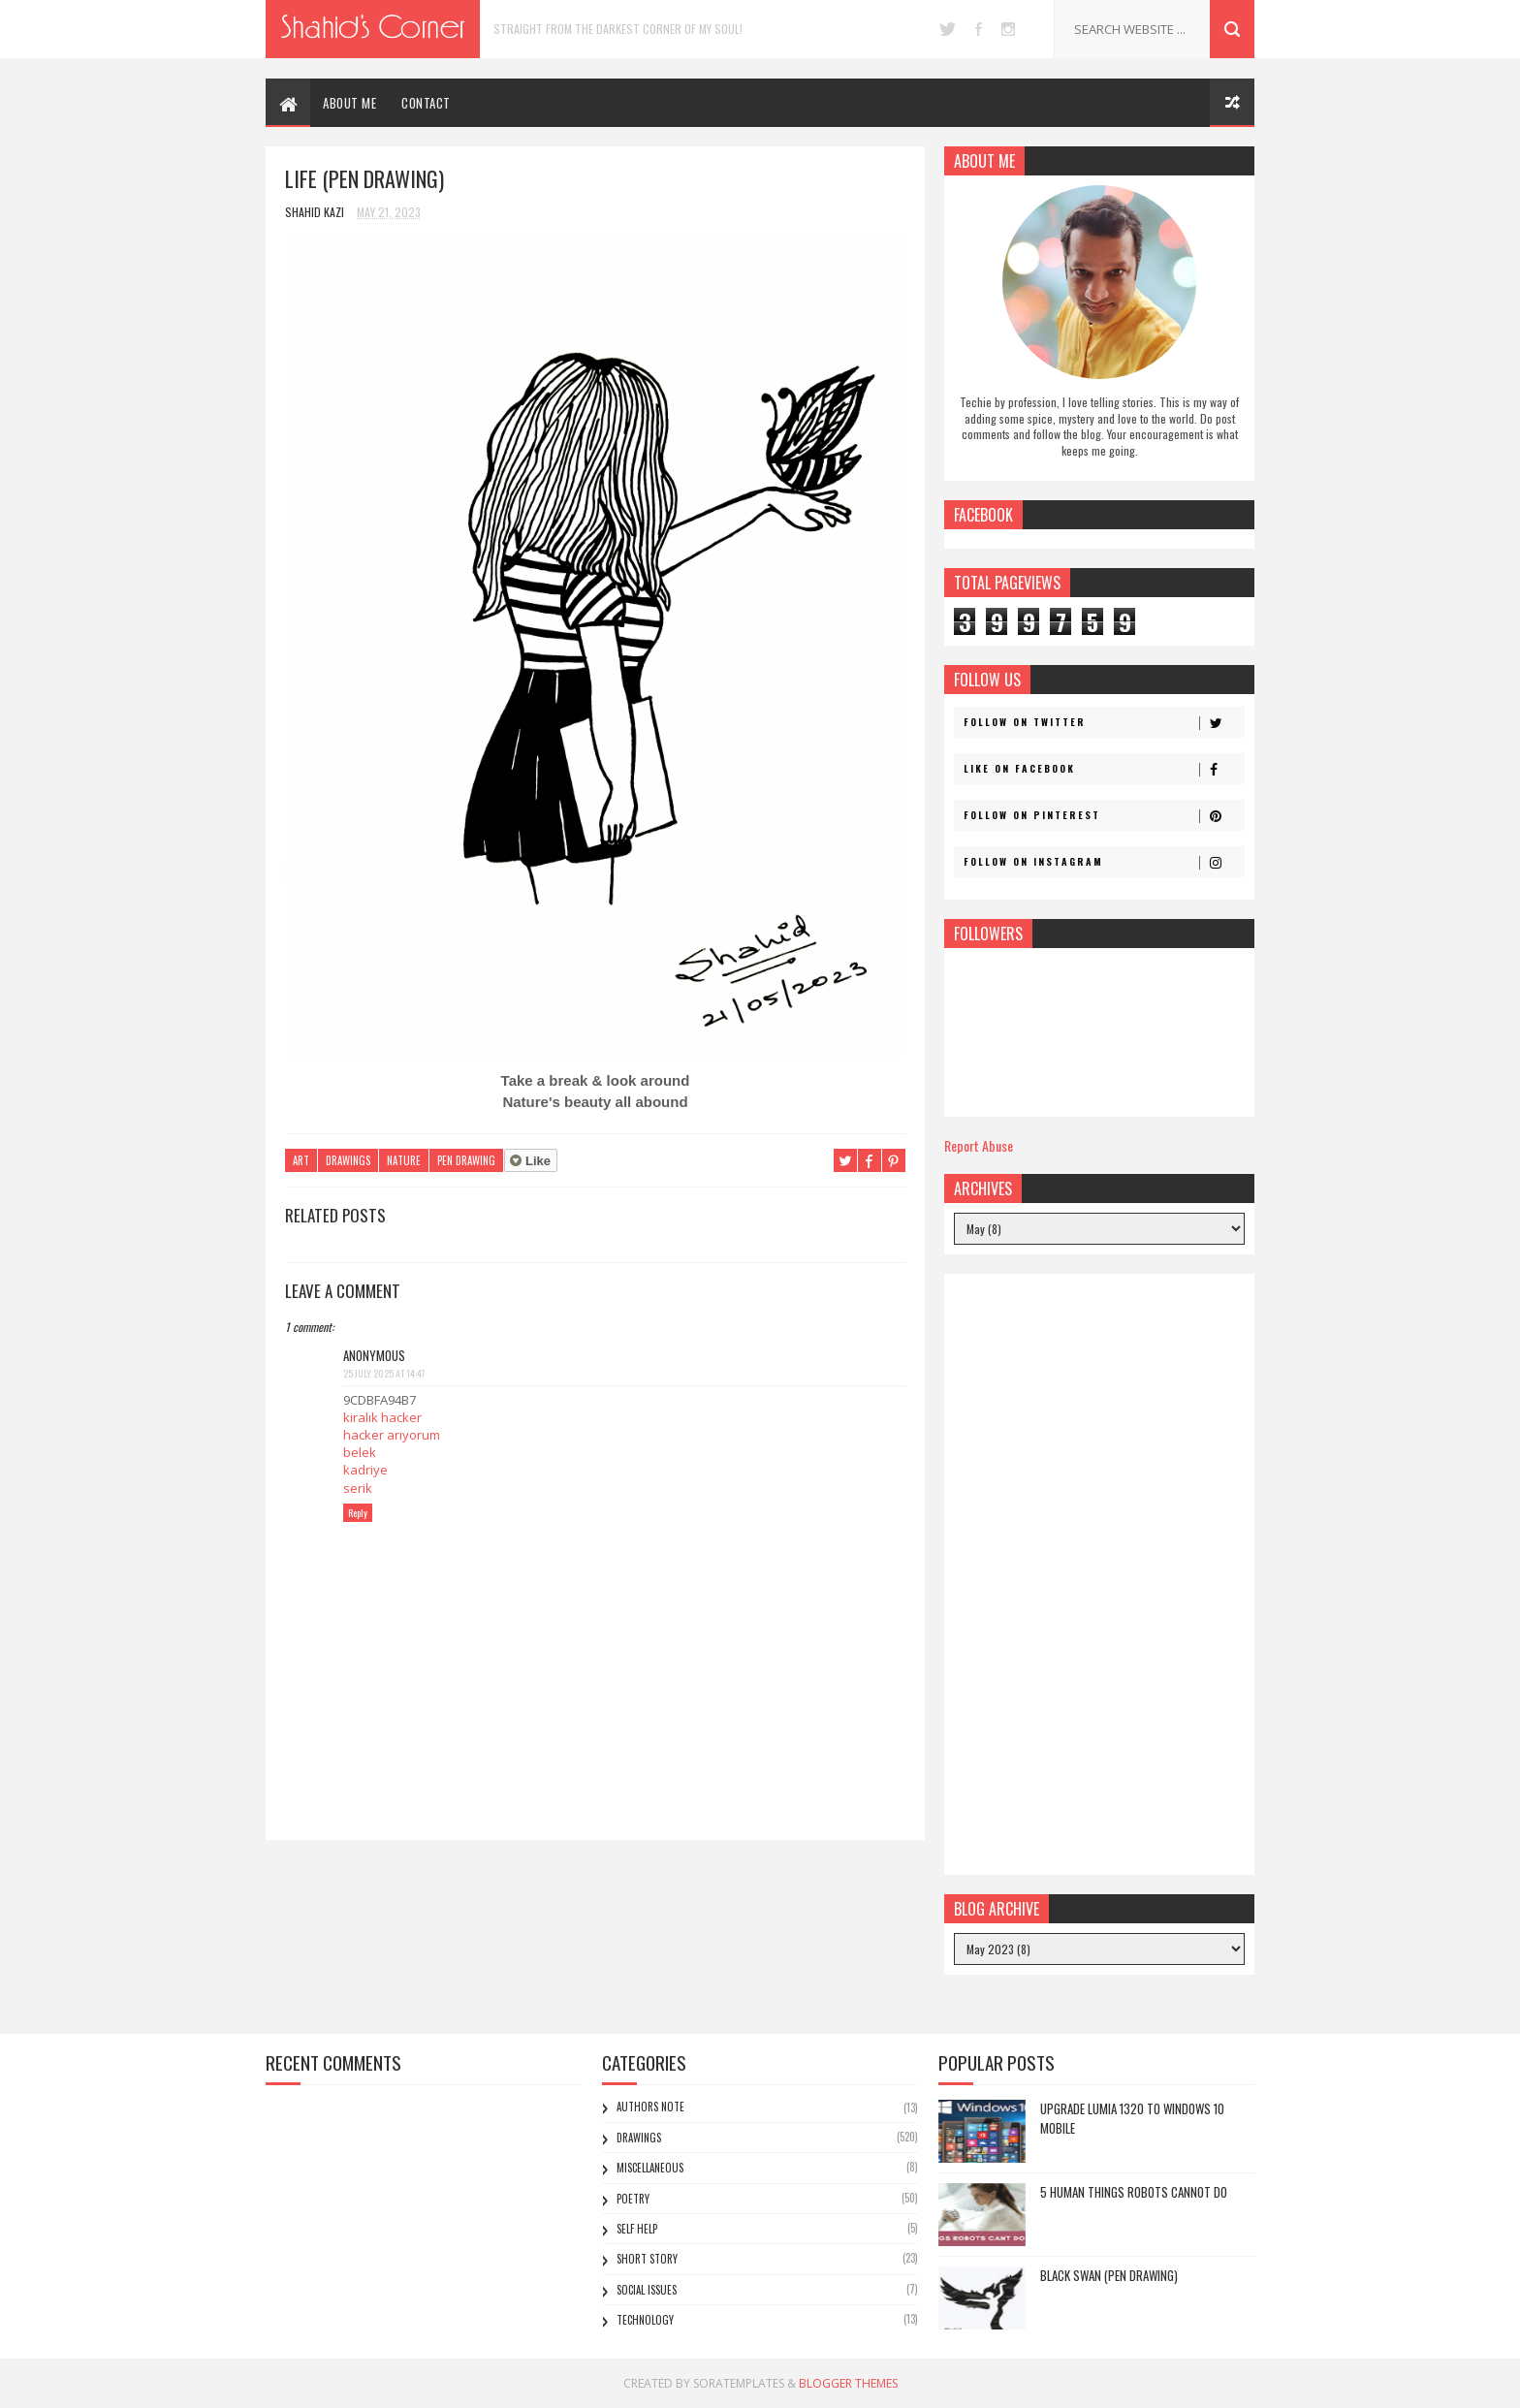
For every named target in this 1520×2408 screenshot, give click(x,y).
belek (359, 1452)
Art (301, 1160)
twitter (947, 29)
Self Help (637, 2228)
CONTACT (426, 102)
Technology (645, 2320)
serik (357, 1488)
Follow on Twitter (1104, 722)
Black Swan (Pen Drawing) (1109, 2275)
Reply (357, 1512)
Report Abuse (978, 1145)
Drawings (348, 1160)
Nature (404, 1160)
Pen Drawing (466, 1160)
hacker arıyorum (391, 1434)
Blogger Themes (848, 2383)
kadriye (365, 1469)
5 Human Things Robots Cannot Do (1133, 2192)
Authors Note (650, 2106)
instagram (1008, 29)
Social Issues (647, 2289)
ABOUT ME (349, 102)
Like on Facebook (1104, 768)
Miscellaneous (650, 2167)
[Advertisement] (1099, 1574)
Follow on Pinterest (1104, 815)
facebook (978, 29)
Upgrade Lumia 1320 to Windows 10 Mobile (1132, 2118)
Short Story (647, 2258)
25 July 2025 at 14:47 (384, 1373)
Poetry (633, 2198)
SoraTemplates (738, 2383)
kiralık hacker (382, 1417)
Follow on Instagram (1104, 862)
